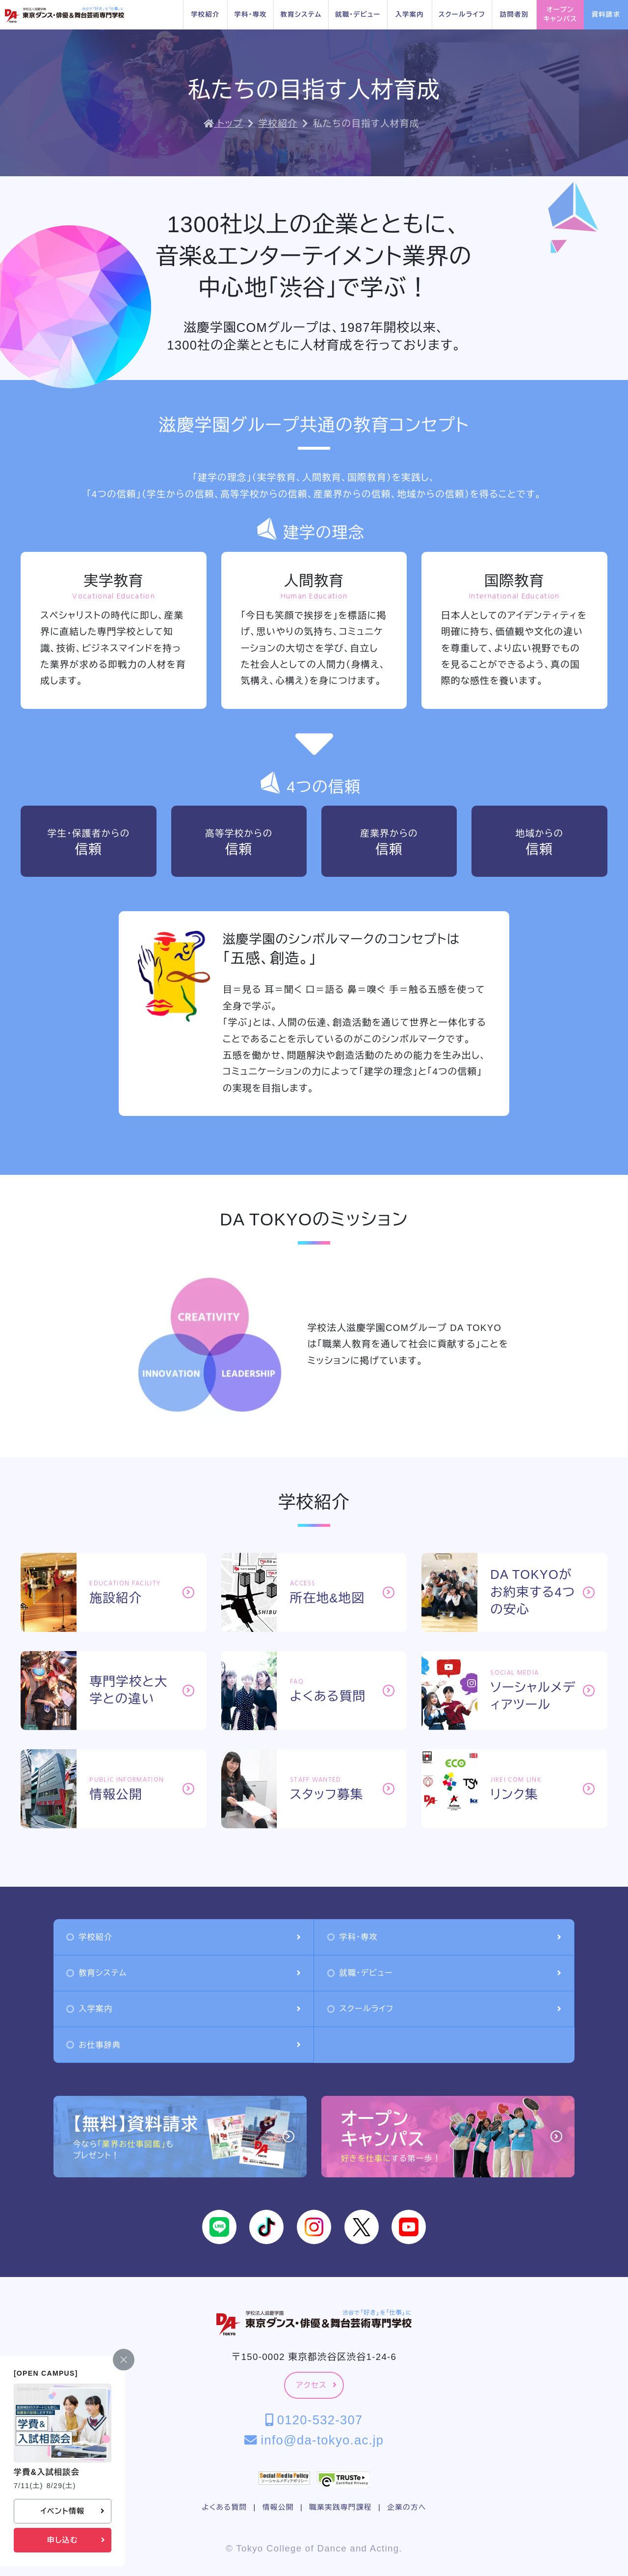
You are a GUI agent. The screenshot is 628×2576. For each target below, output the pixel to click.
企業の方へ (406, 2507)
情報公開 (278, 2507)
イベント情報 (72, 2511)
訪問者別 (514, 14)
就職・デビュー (357, 14)
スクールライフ (462, 14)
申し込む (76, 2540)
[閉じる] (123, 2360)
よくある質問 (224, 2507)
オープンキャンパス (560, 14)
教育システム (300, 14)
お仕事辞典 (183, 2045)
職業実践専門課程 (340, 2507)
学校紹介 (205, 14)
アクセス (316, 2385)
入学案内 (409, 14)
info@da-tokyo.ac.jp (314, 2440)
